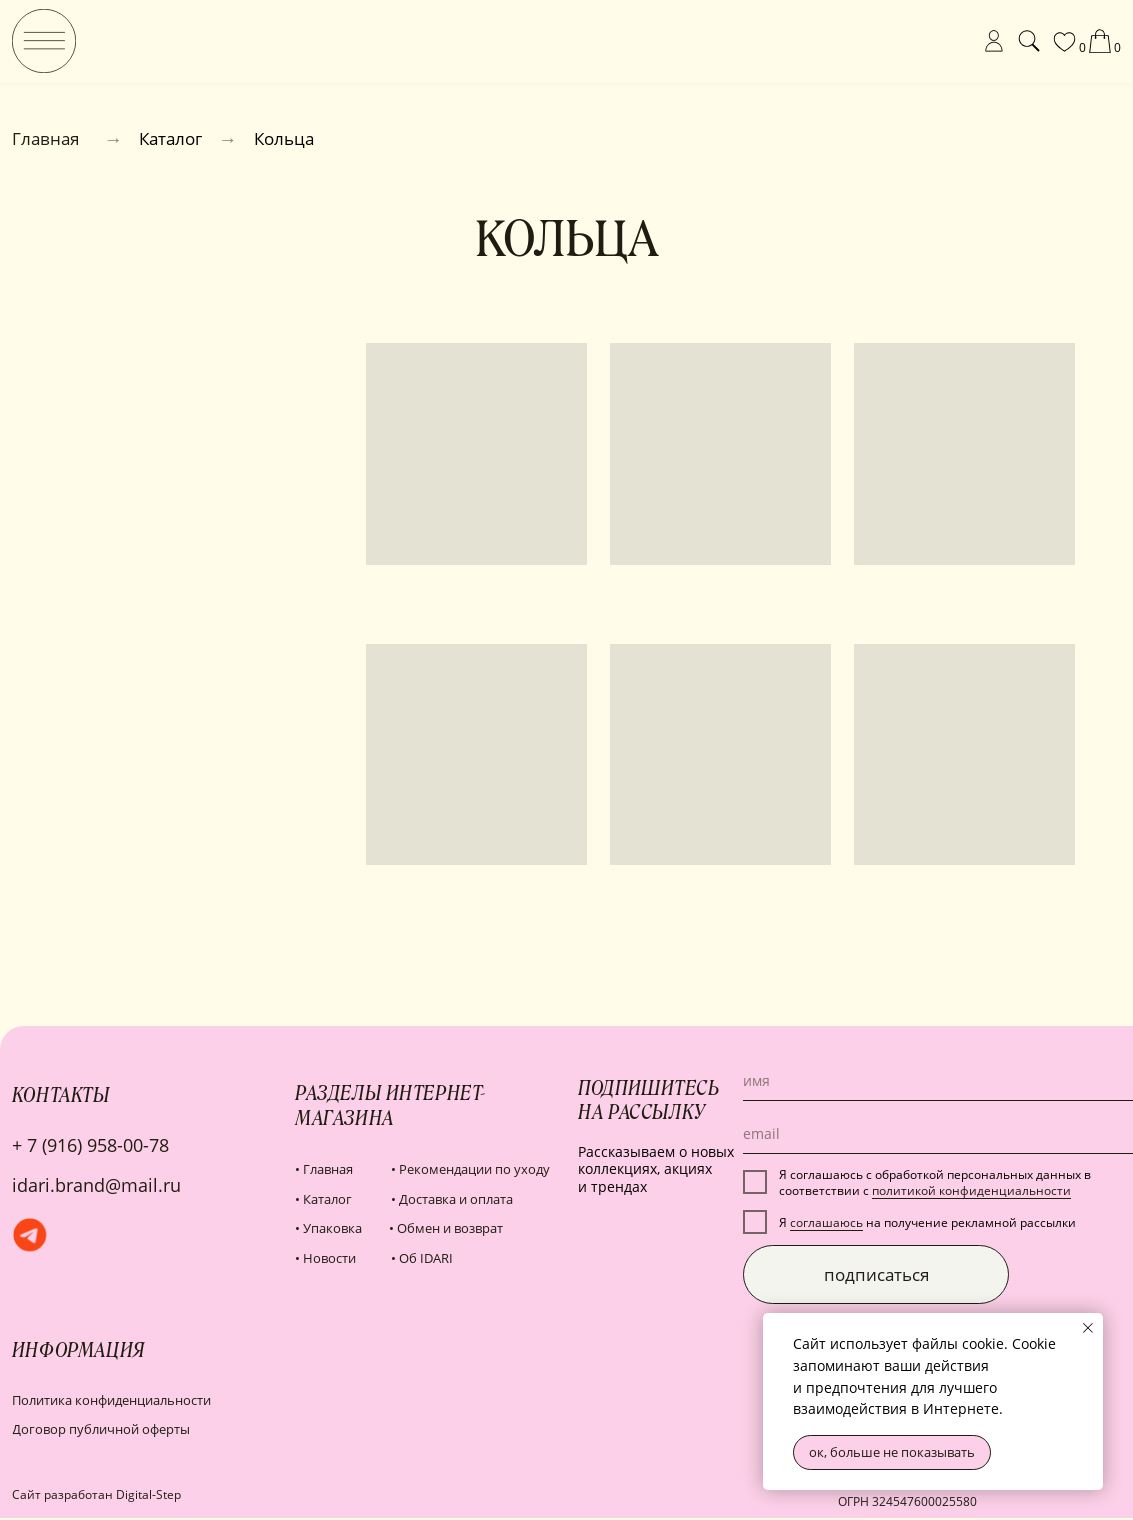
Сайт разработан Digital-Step (96, 1494)
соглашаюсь (826, 1222)
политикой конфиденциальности (971, 1190)
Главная (45, 138)
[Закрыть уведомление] (1088, 1328)
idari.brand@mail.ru (96, 1185)
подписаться (876, 1274)
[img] (44, 41)
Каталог (170, 138)
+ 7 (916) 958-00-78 (90, 1145)
